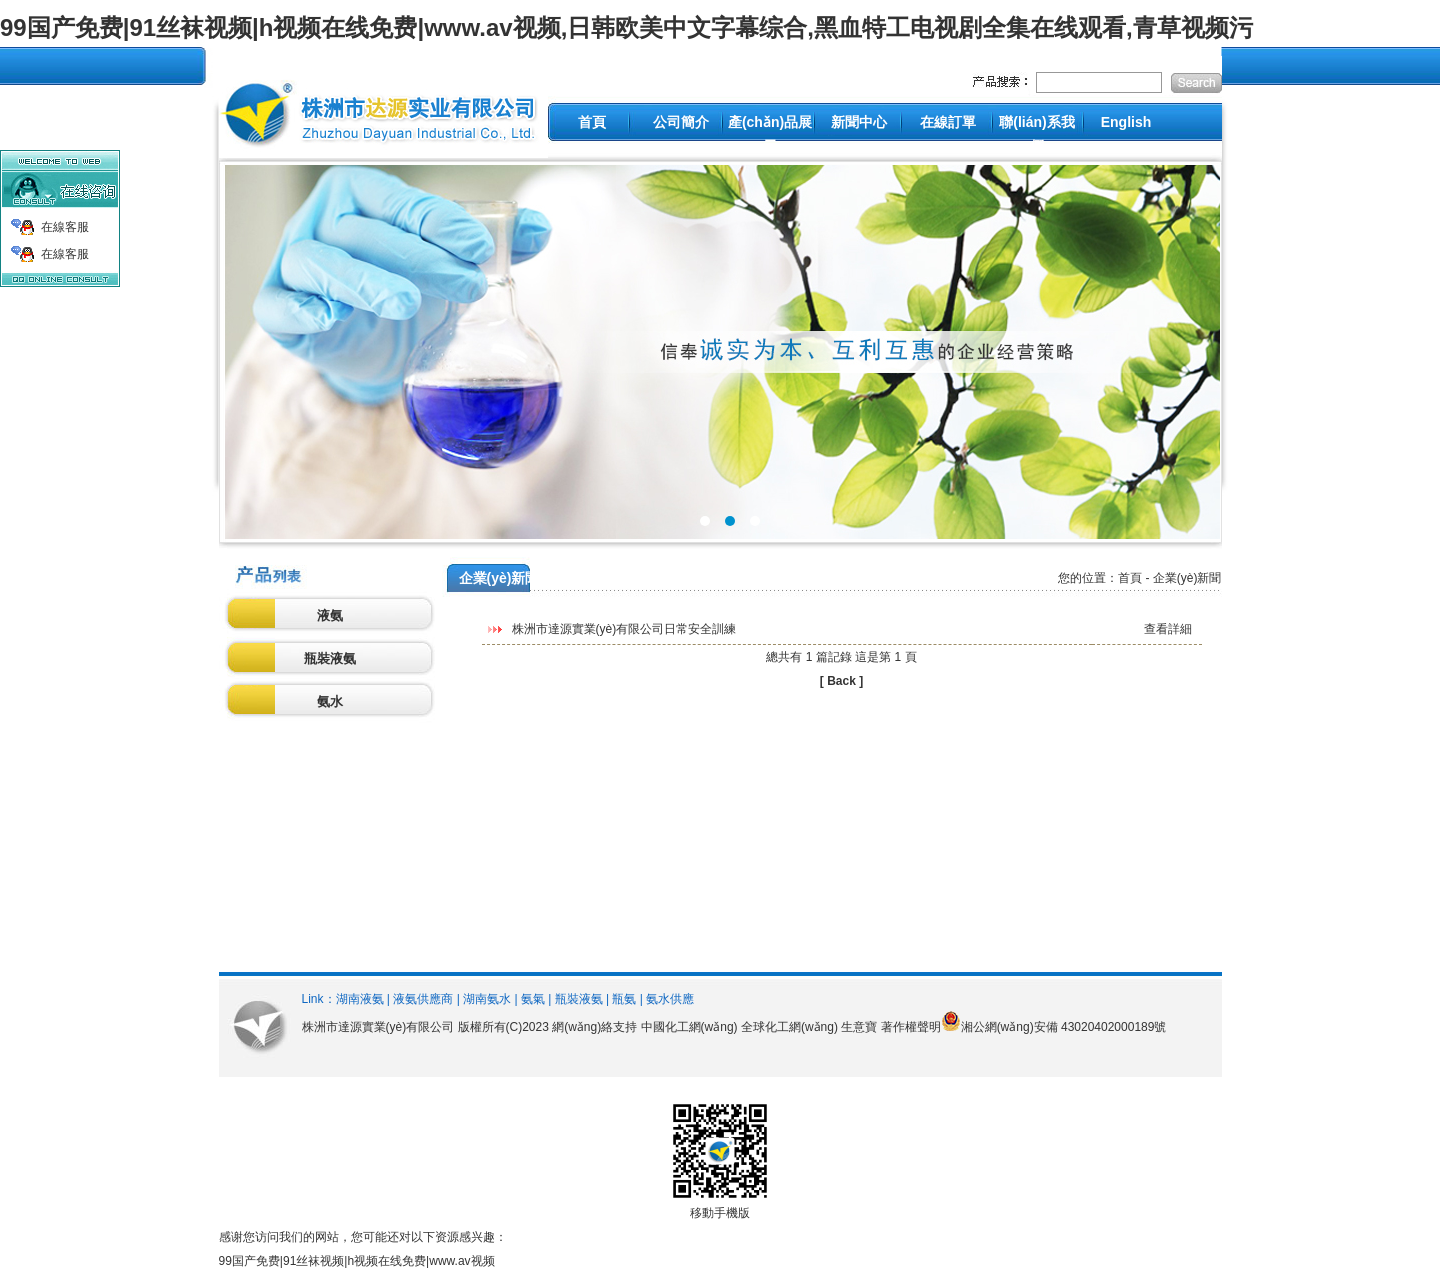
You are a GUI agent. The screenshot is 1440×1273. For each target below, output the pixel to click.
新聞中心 (859, 122)
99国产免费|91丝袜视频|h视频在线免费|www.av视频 (357, 1261)
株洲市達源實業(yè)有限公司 (378, 1027)
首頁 (592, 122)
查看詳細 (1168, 629)
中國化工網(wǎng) (689, 1027)
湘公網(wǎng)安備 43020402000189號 (1064, 1027)
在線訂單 (948, 122)
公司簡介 (681, 122)
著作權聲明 (911, 1027)
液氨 (330, 615)
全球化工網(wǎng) (789, 1027)
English (1126, 122)
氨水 (330, 701)
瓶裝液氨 (330, 658)
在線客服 (65, 227)
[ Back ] (841, 681)
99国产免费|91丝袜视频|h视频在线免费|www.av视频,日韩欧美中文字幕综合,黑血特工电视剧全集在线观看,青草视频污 (626, 27)
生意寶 (859, 1027)
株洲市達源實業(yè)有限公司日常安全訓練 (624, 629)
